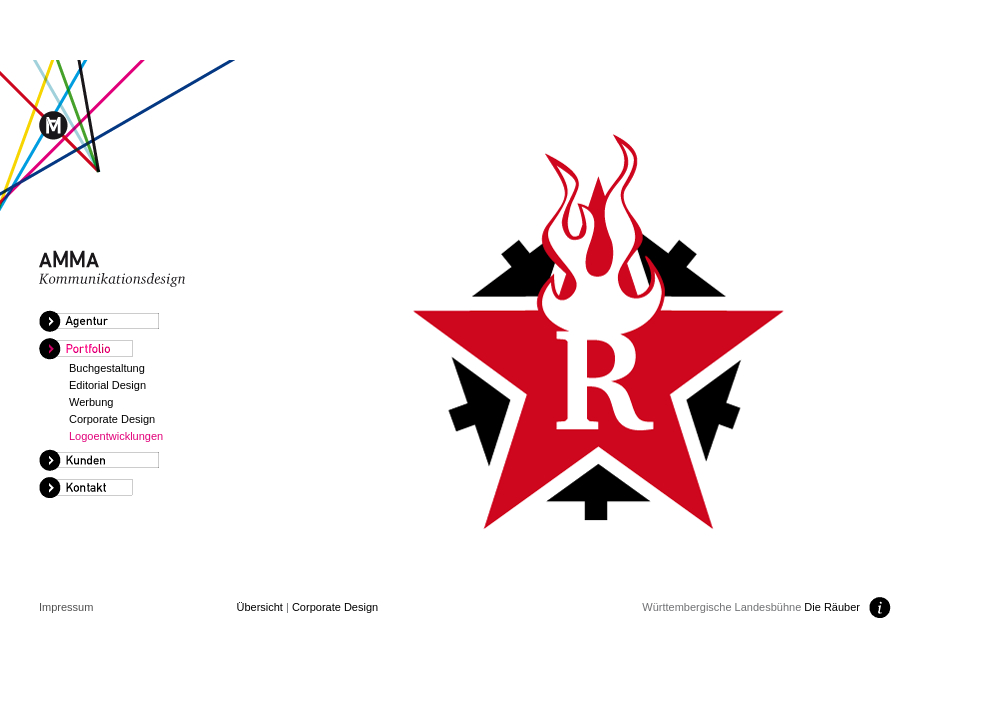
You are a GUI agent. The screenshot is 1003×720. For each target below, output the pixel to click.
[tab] (129, 322)
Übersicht (259, 607)
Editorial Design (107, 385)
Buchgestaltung (107, 368)
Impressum (66, 607)
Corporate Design (112, 419)
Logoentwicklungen (116, 436)
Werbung (91, 402)
